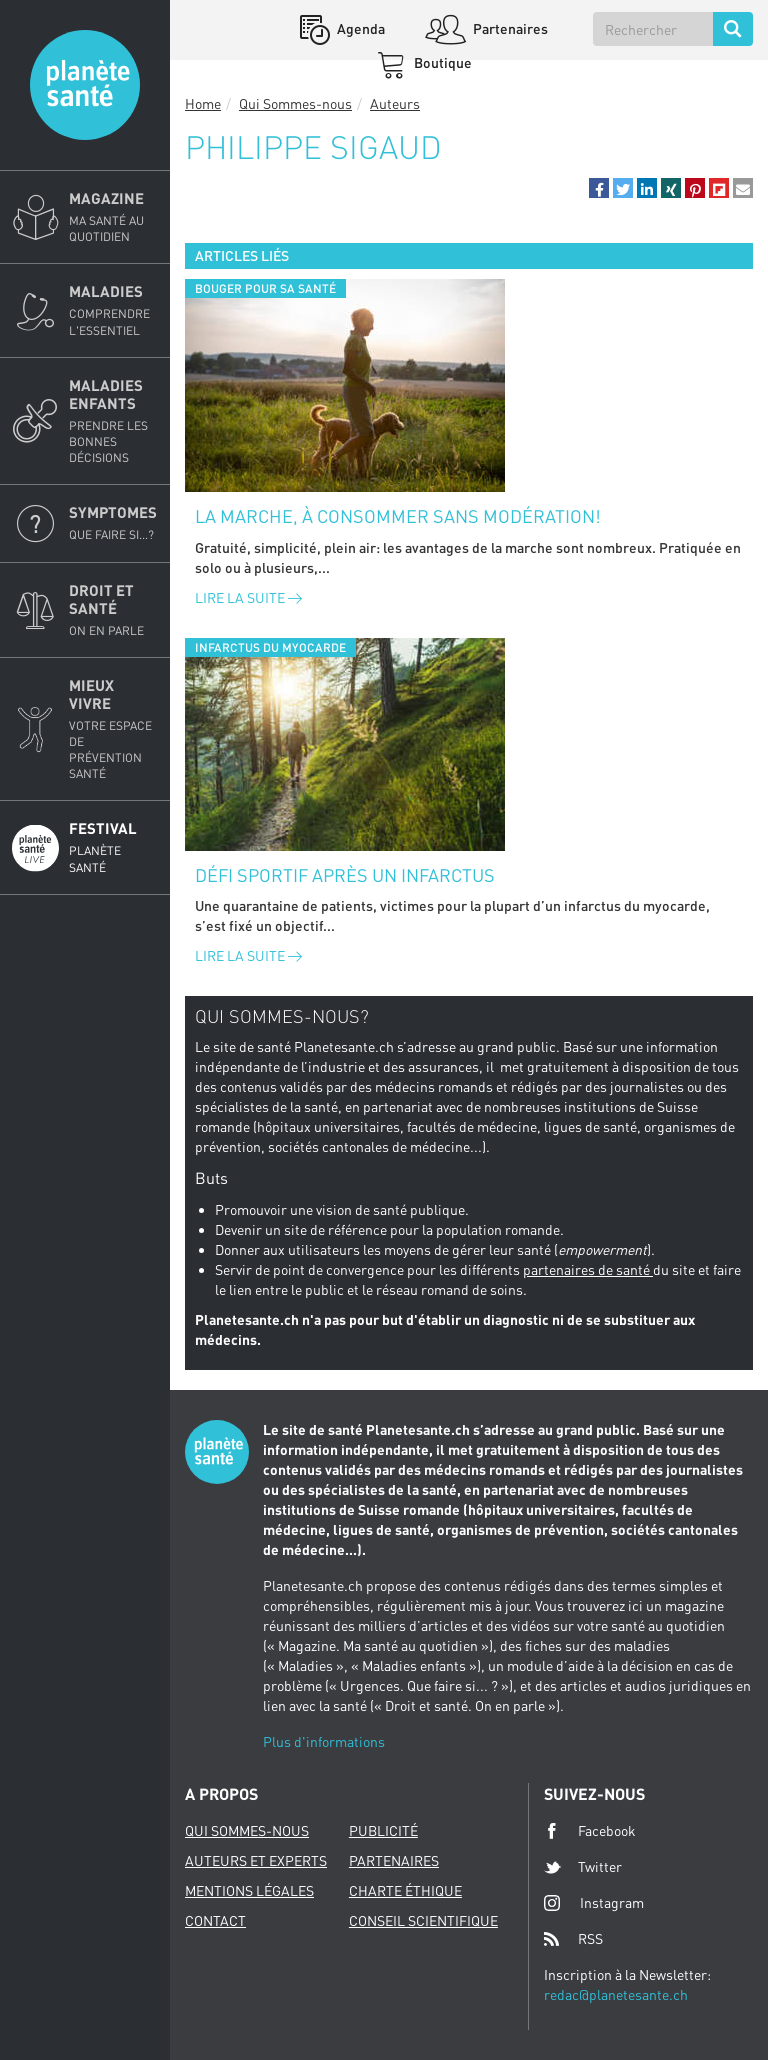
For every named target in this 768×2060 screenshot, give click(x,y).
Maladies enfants (113, 421)
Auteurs (395, 103)
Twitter (583, 1867)
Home (203, 103)
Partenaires (509, 28)
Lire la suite (248, 597)
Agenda (359, 28)
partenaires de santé (588, 1269)
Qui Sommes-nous (295, 103)
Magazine (113, 217)
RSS (573, 1939)
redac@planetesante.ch (616, 1994)
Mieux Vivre (113, 729)
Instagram (594, 1902)
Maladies (113, 310)
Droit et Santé (113, 610)
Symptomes (113, 523)
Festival (113, 847)
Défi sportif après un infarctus (345, 875)
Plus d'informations (324, 1741)
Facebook (590, 1831)
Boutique (441, 62)
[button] (599, 188)
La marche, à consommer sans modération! (398, 516)
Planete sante (85, 85)
